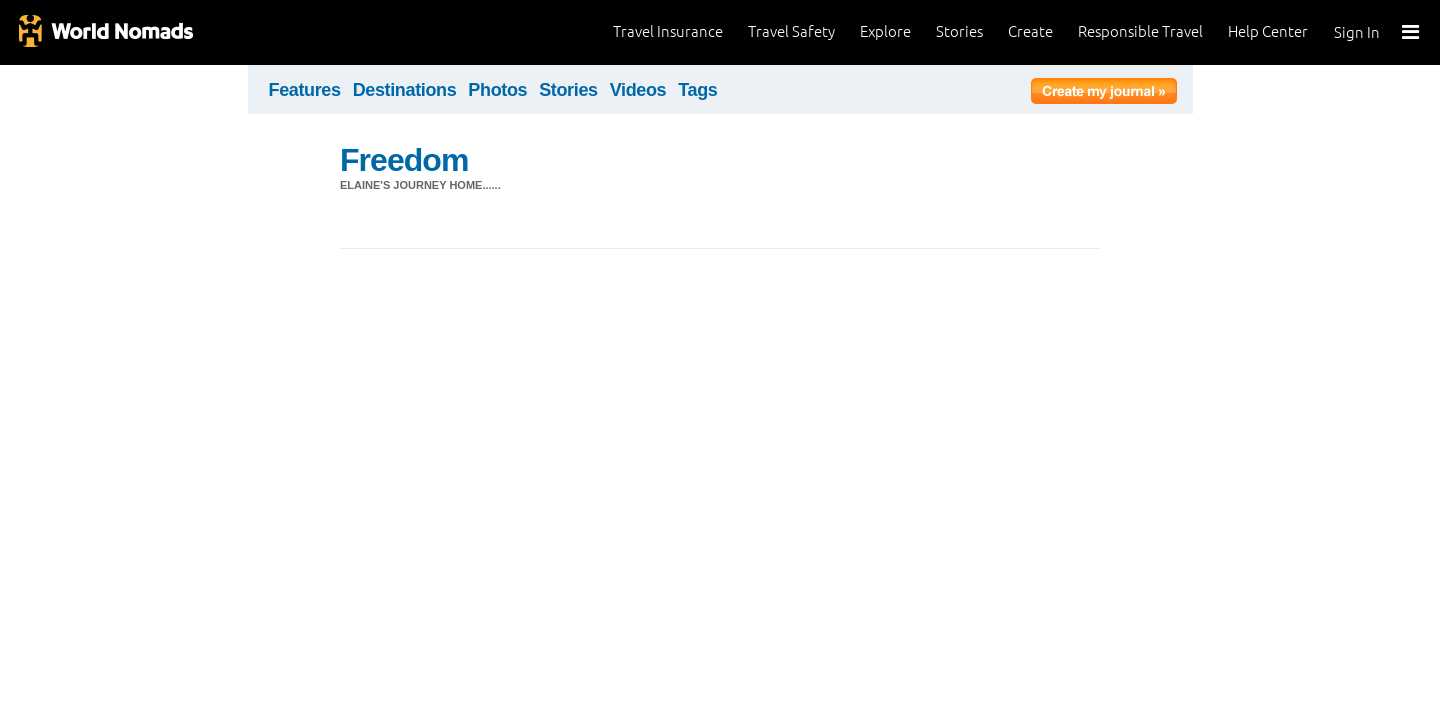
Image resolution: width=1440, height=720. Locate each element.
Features (305, 90)
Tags (697, 90)
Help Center (1268, 31)
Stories (959, 31)
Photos (497, 90)
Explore (885, 31)
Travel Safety (791, 31)
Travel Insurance (668, 31)
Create (1030, 31)
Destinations (405, 90)
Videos (638, 90)
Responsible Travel (1140, 31)
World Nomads (105, 32)
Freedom (404, 160)
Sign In (1357, 32)
